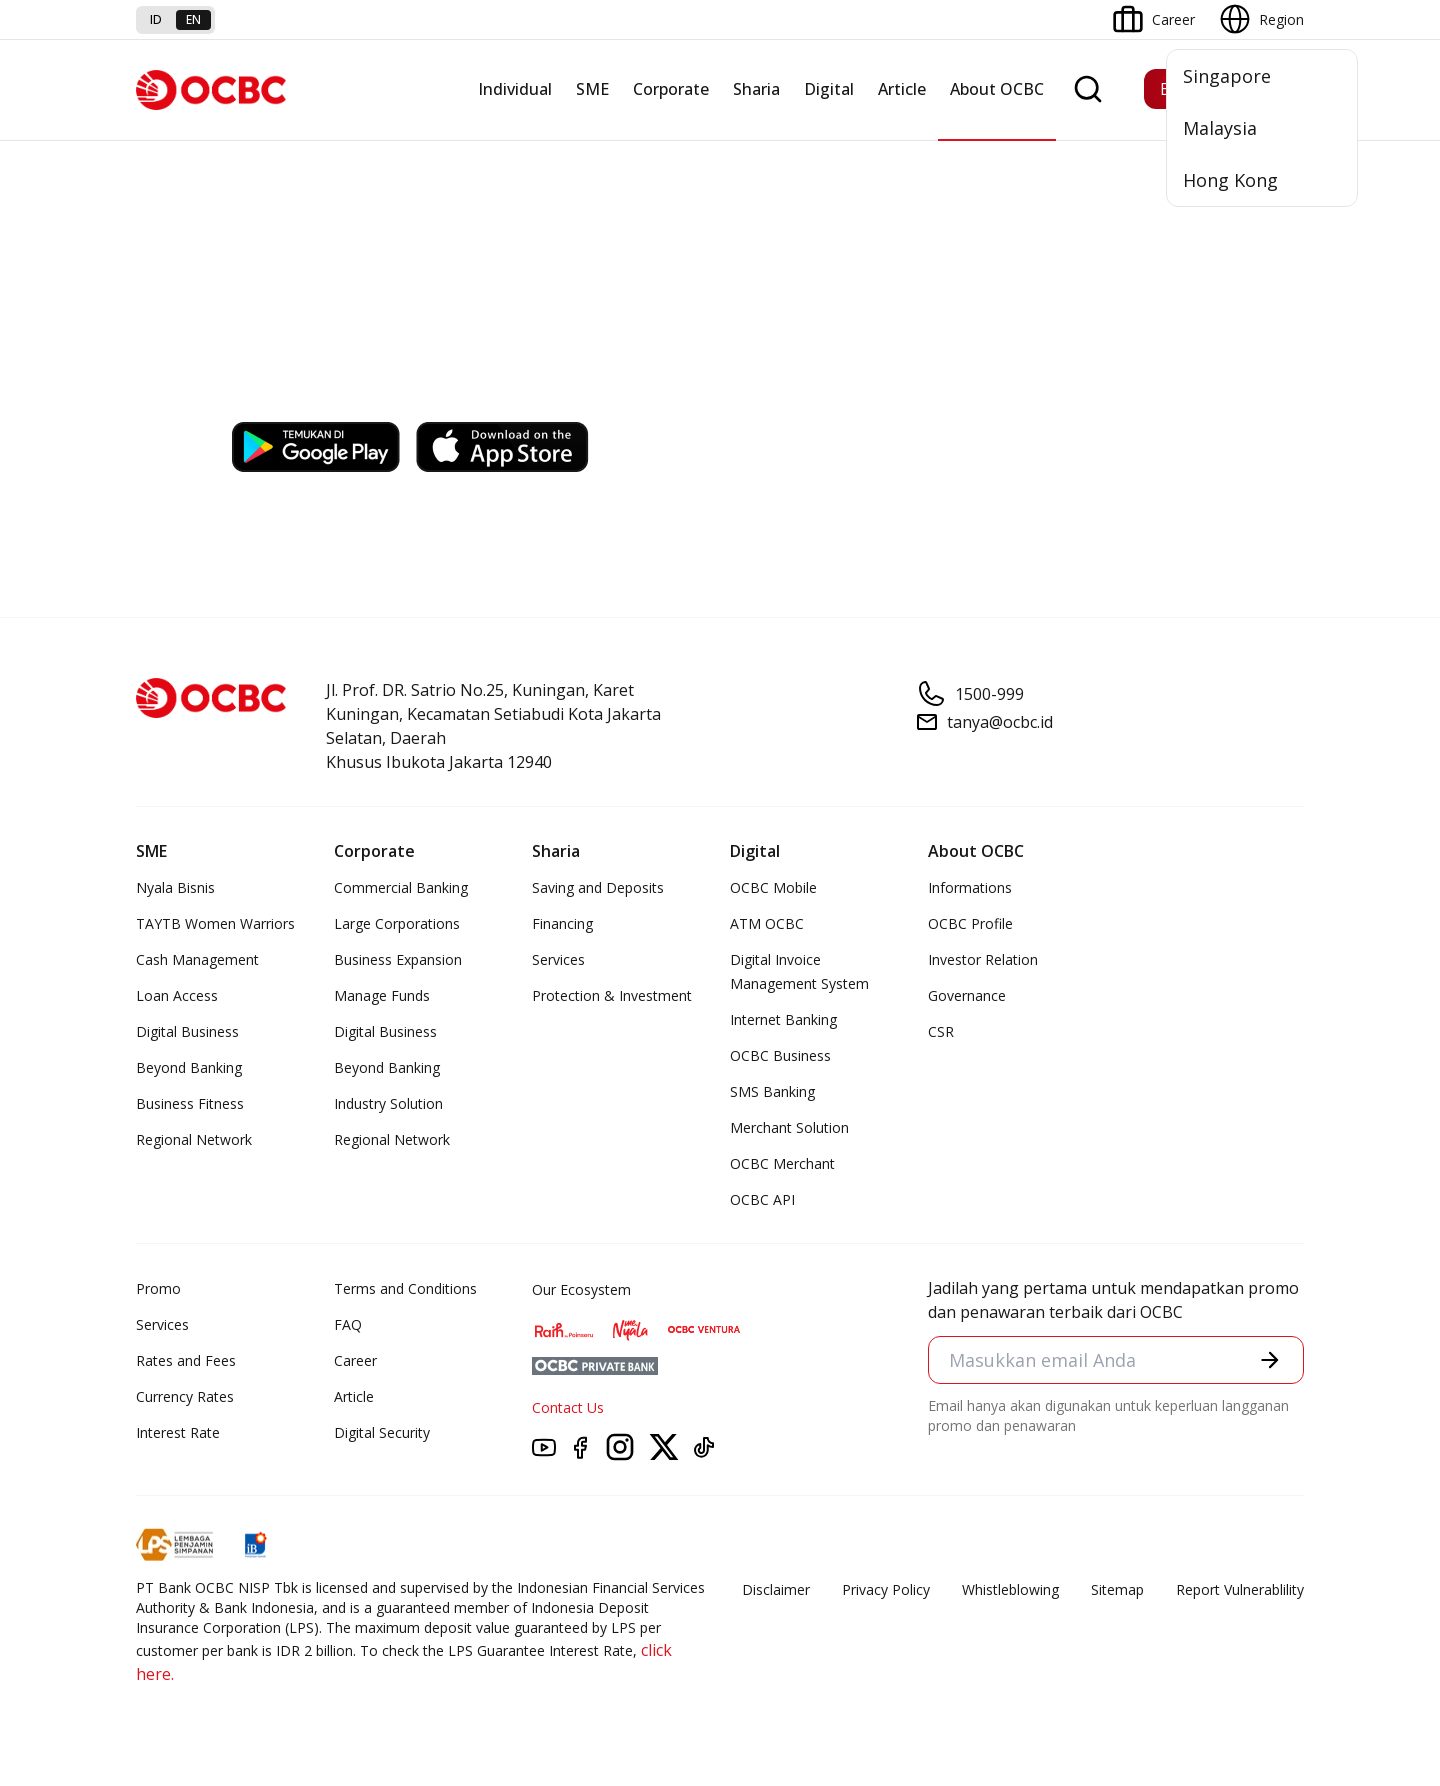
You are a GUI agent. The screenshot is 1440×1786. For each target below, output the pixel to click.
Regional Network (194, 1139)
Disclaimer (776, 1589)
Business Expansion (398, 959)
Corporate (671, 89)
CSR (941, 1031)
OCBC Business (780, 1055)
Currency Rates (185, 1396)
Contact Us (568, 1407)
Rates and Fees (186, 1360)
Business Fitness (190, 1103)
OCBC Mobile (773, 887)
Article (902, 89)
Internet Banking (783, 1019)
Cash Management (197, 959)
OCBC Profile (970, 923)
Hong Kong (1230, 180)
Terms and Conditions (405, 1288)
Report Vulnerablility (1240, 1589)
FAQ (348, 1324)
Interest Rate (178, 1432)
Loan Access (177, 995)
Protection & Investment (612, 995)
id (156, 19)
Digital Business (187, 1031)
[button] (1270, 1360)
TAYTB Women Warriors (215, 923)
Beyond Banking (189, 1067)
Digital (829, 89)
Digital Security (382, 1432)
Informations (970, 887)
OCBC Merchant (782, 1163)
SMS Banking (772, 1091)
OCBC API (762, 1199)
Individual (515, 89)
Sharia (756, 89)
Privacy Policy (886, 1589)
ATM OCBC (767, 923)
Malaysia (1220, 128)
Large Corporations (397, 923)
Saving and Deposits (598, 887)
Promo (158, 1288)
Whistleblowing (1010, 1589)
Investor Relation (983, 959)
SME (592, 89)
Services (558, 959)
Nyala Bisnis (175, 887)
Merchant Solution (789, 1127)
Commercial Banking (401, 887)
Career (355, 1360)
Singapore (1227, 76)
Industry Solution (388, 1103)
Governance (967, 995)
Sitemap (1117, 1589)
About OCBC (997, 89)
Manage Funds (382, 995)
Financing (562, 923)
